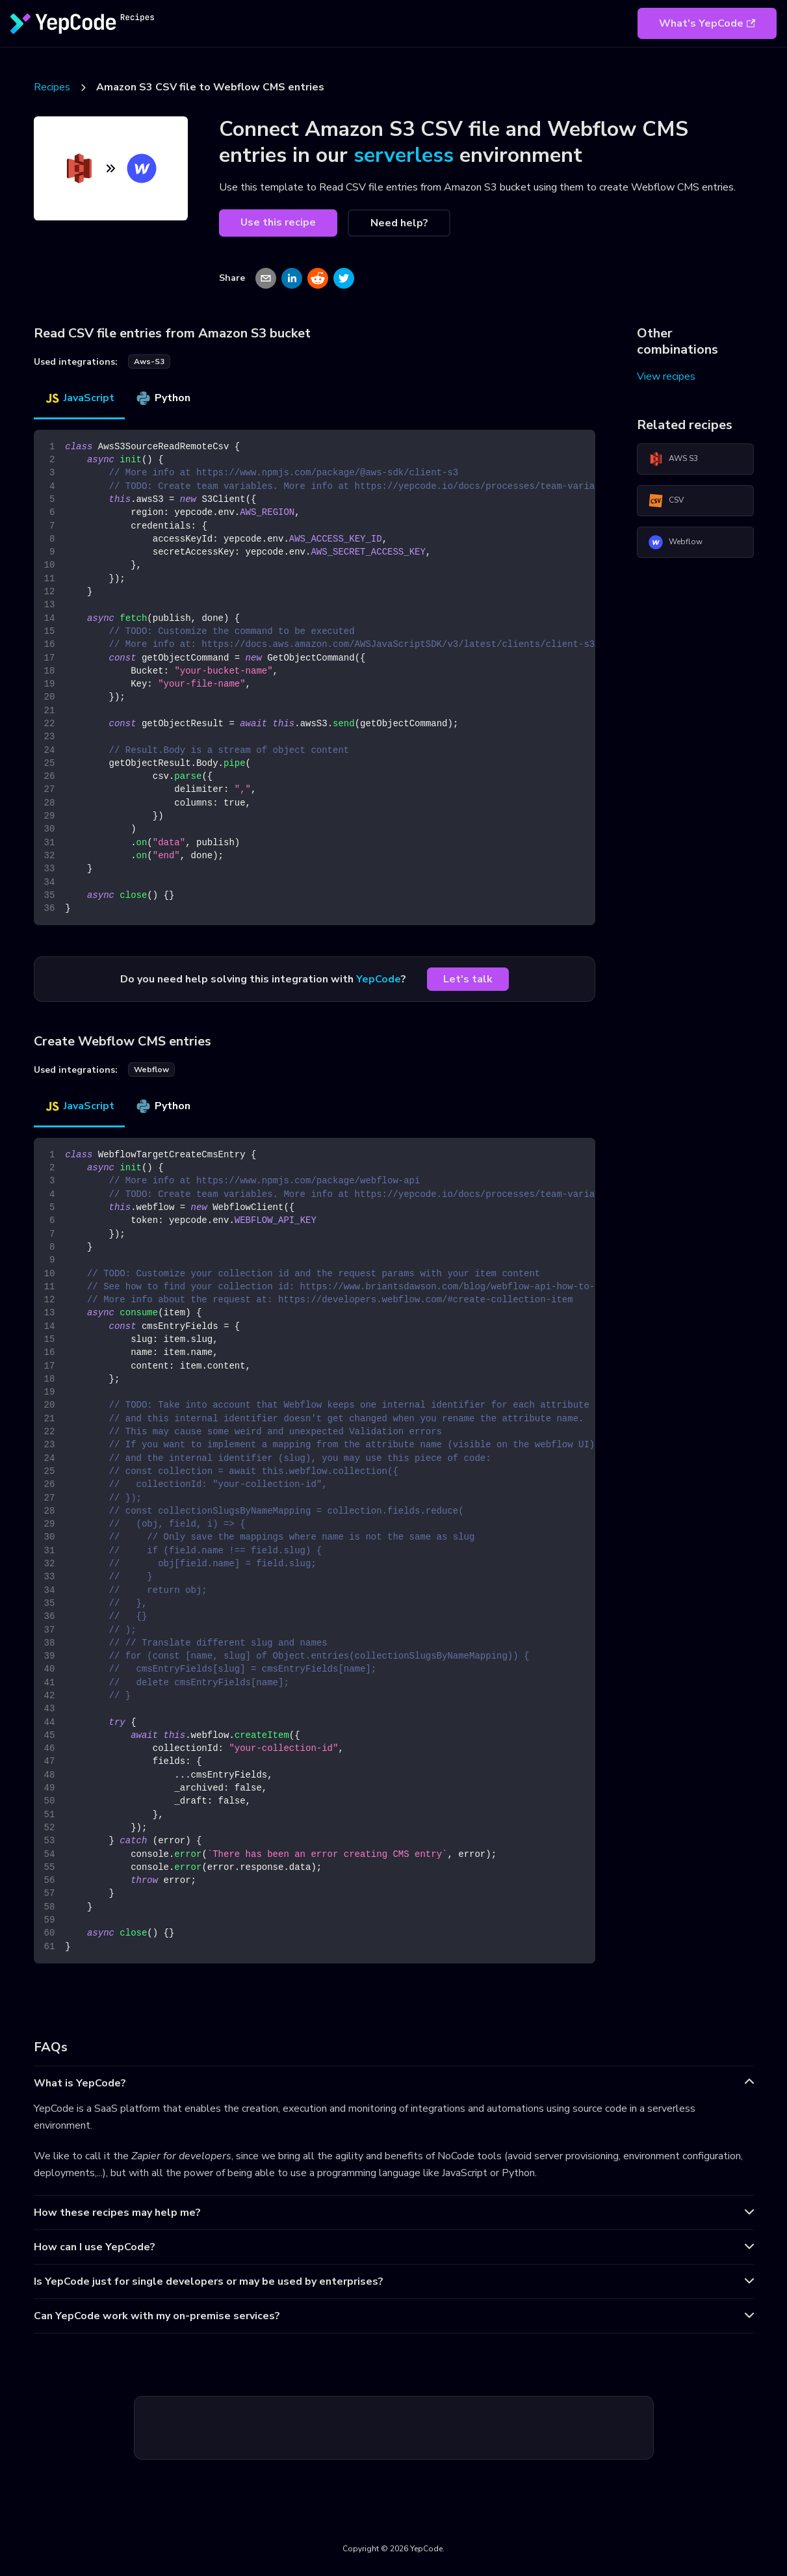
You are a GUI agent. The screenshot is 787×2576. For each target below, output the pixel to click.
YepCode (378, 979)
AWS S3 (673, 459)
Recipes (52, 87)
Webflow (675, 542)
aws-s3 (149, 361)
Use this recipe (278, 222)
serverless (404, 155)
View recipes (666, 376)
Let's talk (468, 979)
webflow (151, 1069)
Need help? (399, 223)
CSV (666, 500)
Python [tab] (162, 397)
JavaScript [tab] (79, 397)
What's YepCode (707, 23)
